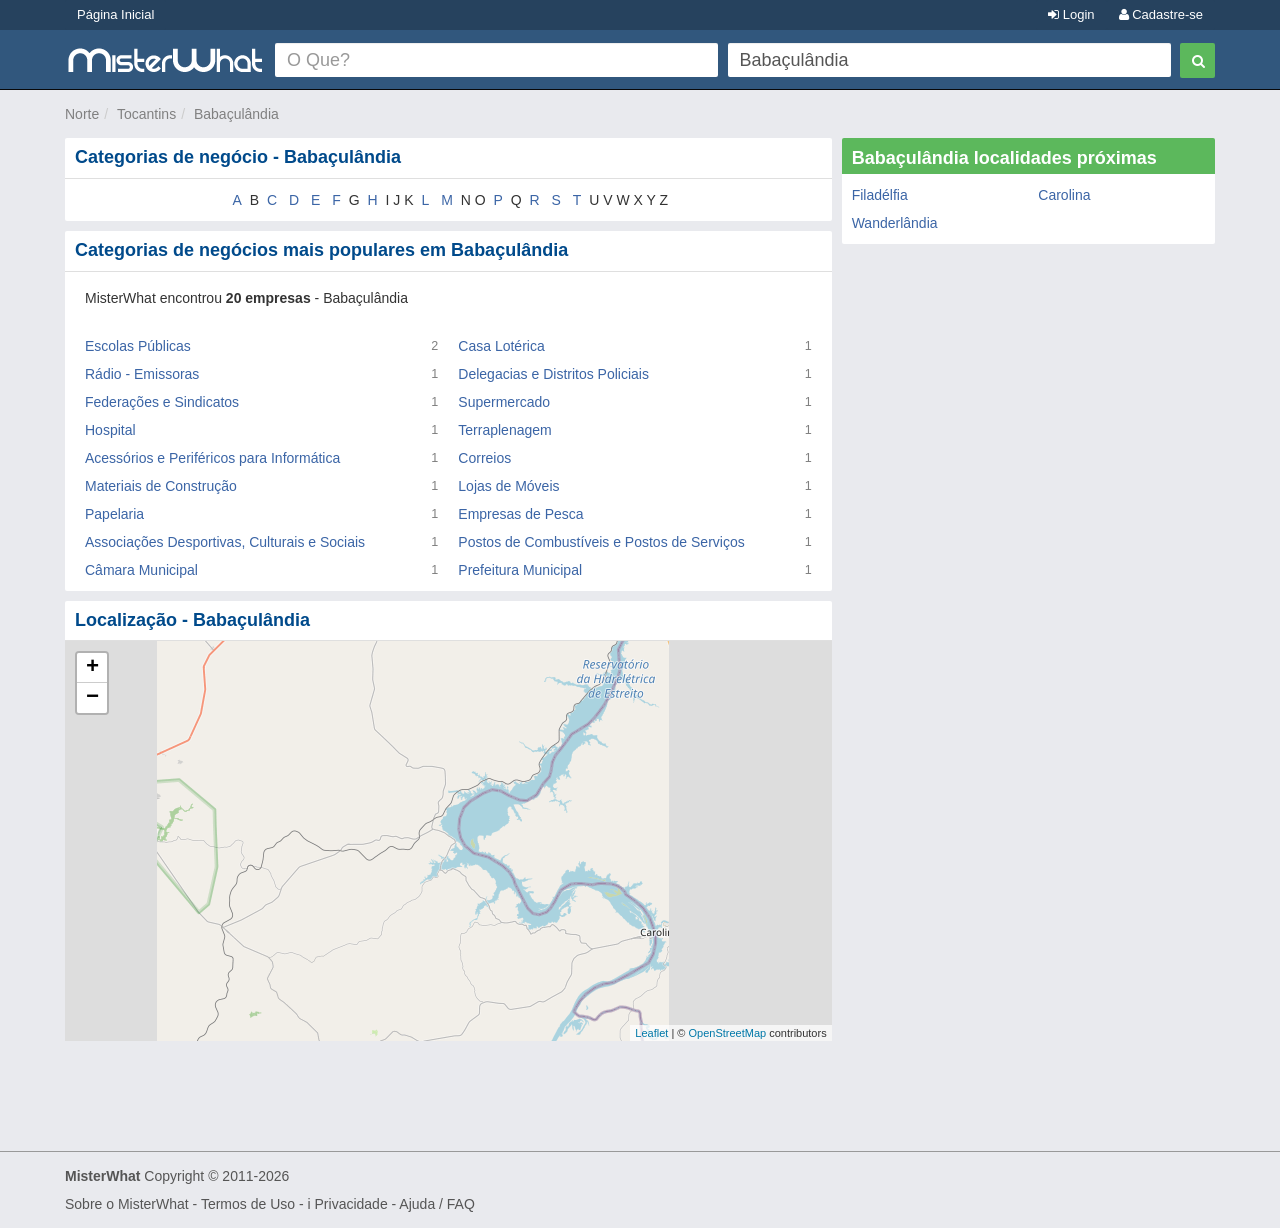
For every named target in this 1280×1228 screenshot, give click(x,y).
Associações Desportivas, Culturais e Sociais (225, 542)
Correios (484, 458)
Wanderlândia (895, 223)
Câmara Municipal (141, 570)
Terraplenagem (504, 430)
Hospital (110, 430)
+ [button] (92, 668)
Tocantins (146, 114)
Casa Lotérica (501, 346)
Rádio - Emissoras (142, 374)
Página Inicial (115, 14)
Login (1071, 14)
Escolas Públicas (138, 346)
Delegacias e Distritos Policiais (553, 374)
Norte (82, 114)
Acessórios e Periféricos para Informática (212, 458)
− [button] (92, 698)
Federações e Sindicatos (162, 402)
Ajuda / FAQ (436, 1204)
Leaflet (651, 1033)
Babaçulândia (236, 114)
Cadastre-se (1161, 14)
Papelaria (114, 514)
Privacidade (351, 1204)
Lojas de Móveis (508, 486)
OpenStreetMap (727, 1033)
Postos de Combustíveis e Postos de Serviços (601, 542)
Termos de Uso (248, 1204)
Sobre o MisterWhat (127, 1204)
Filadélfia (880, 195)
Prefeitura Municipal (520, 570)
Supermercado (504, 402)
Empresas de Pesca (520, 514)
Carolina (1064, 195)
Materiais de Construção (161, 486)
